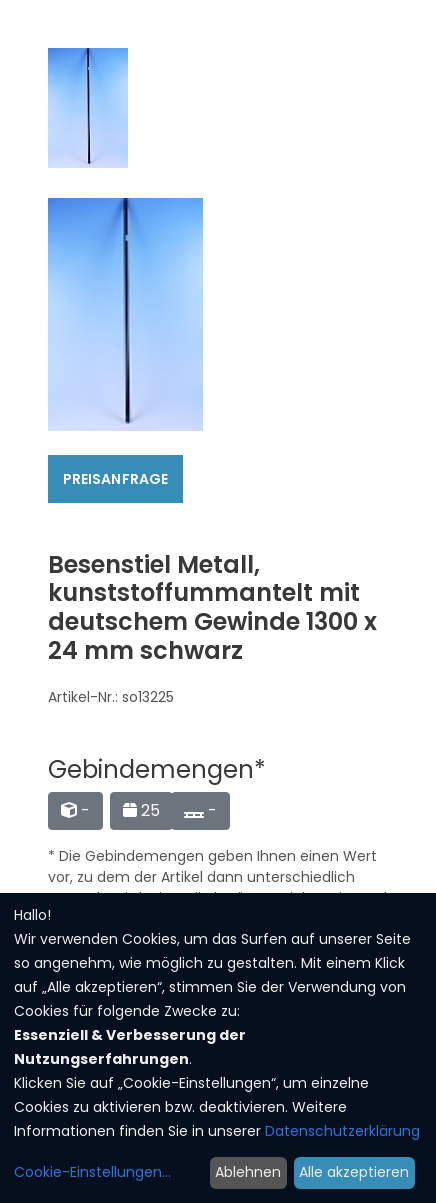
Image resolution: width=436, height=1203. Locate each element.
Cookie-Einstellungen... (92, 1172)
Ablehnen (248, 1172)
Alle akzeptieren (354, 1172)
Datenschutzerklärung (342, 1131)
